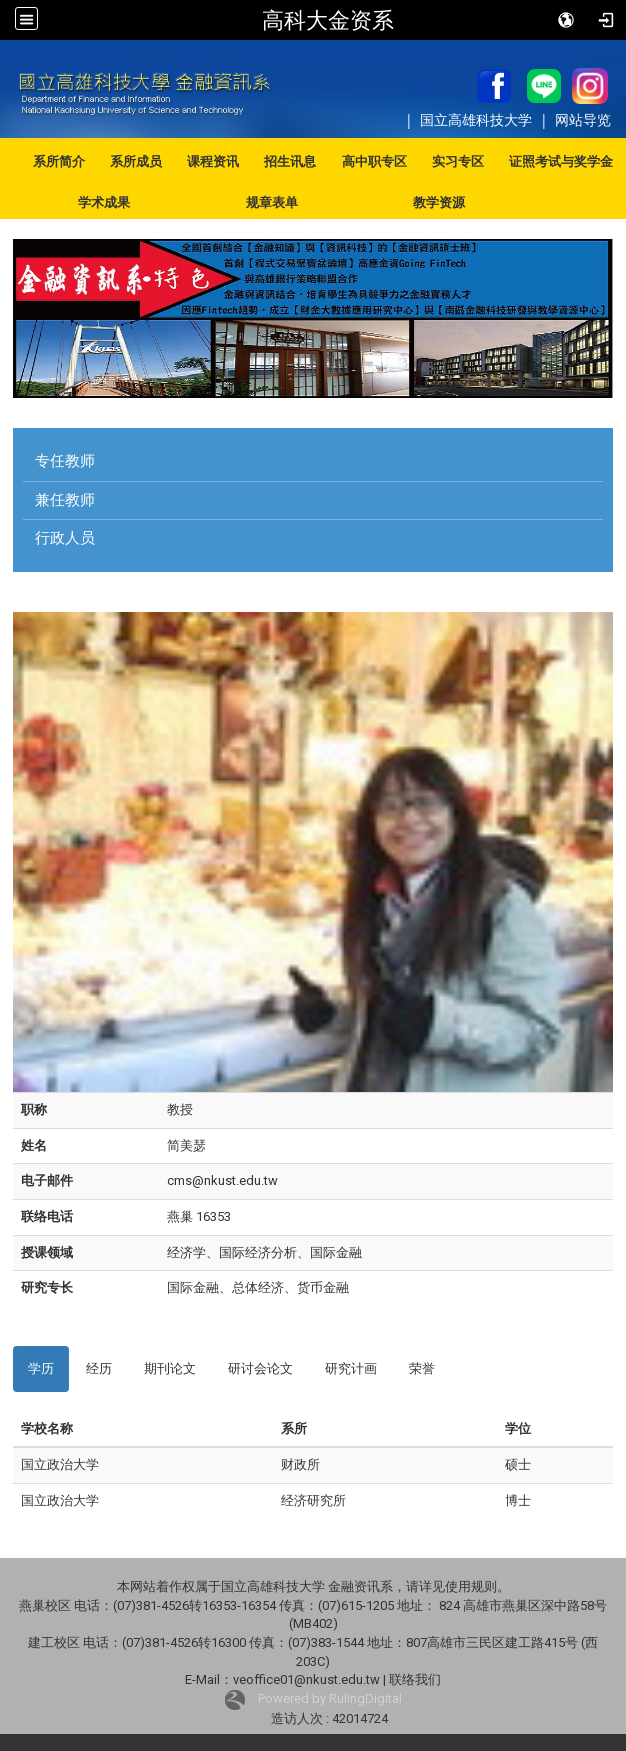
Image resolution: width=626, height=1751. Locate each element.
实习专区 (458, 161)
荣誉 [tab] (422, 1368)
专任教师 (65, 461)
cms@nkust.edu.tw (222, 1180)
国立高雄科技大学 (478, 119)
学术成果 (104, 202)
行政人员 (65, 538)
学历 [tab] (41, 1368)
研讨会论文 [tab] (260, 1368)
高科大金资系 (328, 20)
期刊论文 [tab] (170, 1368)
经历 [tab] (99, 1368)
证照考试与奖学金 (561, 161)
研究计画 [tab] (351, 1368)
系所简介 (59, 161)
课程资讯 (213, 161)
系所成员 (136, 161)
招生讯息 (290, 161)
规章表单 (272, 202)
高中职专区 (374, 161)
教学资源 (439, 202)
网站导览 (583, 119)
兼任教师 (65, 500)
